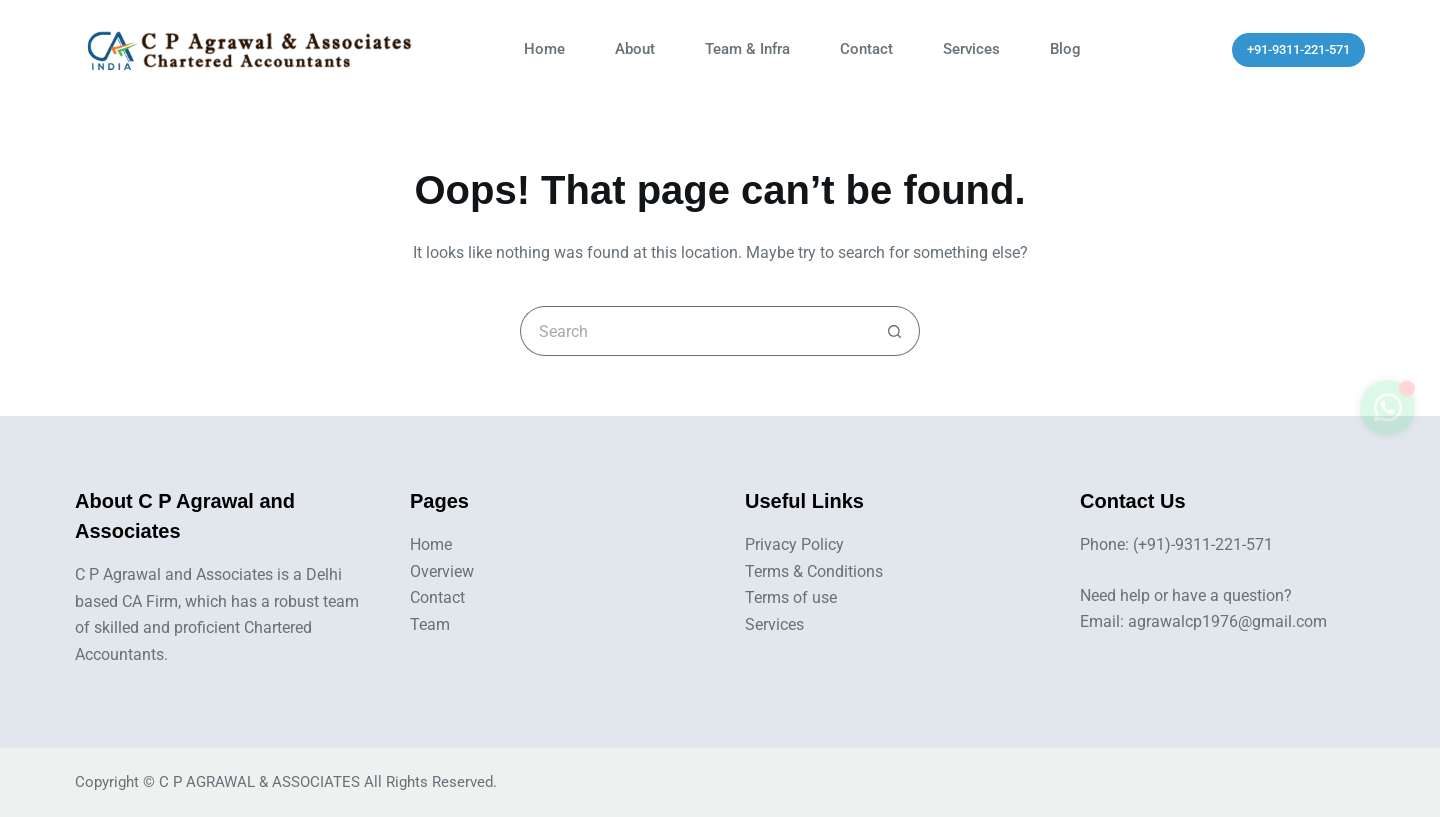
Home (544, 49)
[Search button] (895, 331)
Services (971, 49)
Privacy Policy (794, 544)
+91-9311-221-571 (1298, 49)
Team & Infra (747, 49)
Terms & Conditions (814, 571)
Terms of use (791, 597)
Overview (442, 571)
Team (430, 624)
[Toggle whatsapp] (1387, 417)
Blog (1065, 49)
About (635, 49)
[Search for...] (695, 331)
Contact (866, 49)
